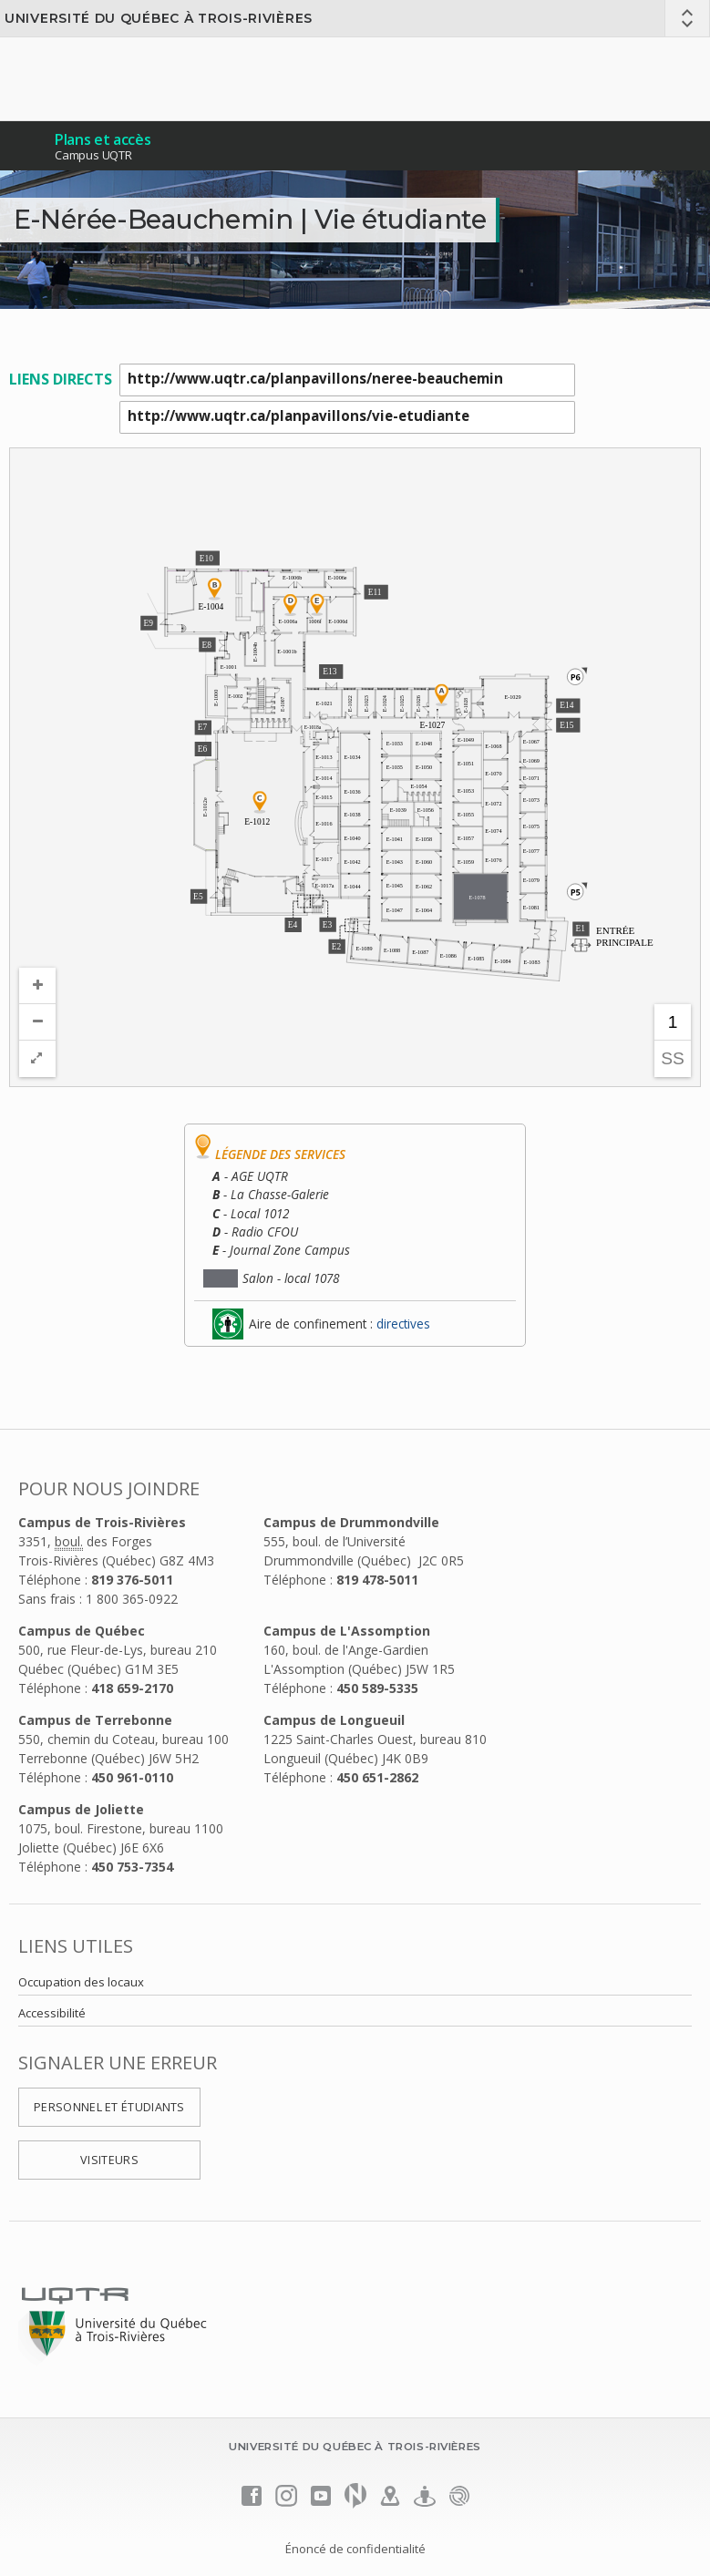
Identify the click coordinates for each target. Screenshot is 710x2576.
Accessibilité (52, 2013)
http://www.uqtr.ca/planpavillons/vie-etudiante (347, 417)
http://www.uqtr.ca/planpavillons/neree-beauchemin (347, 380)
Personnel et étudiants (109, 2107)
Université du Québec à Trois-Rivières (159, 18)
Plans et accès (103, 139)
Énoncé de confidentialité (355, 2548)
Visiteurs (109, 2160)
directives (403, 1323)
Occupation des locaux (81, 1982)
